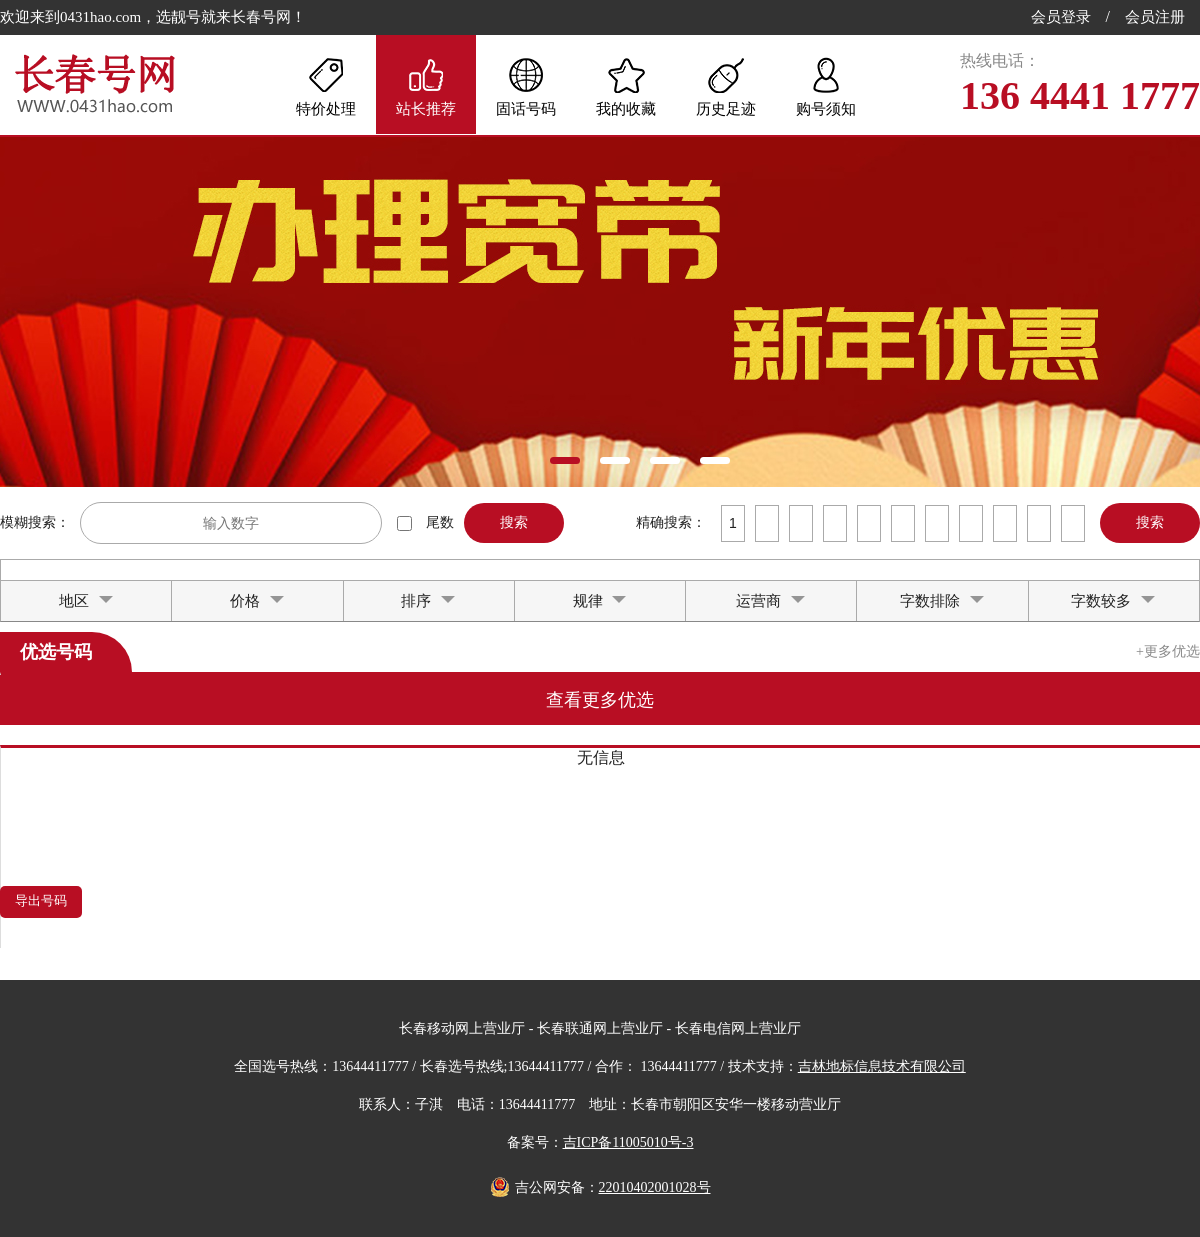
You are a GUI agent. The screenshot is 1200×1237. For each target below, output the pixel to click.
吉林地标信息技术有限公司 (882, 1066)
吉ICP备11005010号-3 (628, 1142)
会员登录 (1061, 17)
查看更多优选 (600, 700)
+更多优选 (1168, 651)
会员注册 (1155, 17)
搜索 (514, 522)
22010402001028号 (655, 1187)
